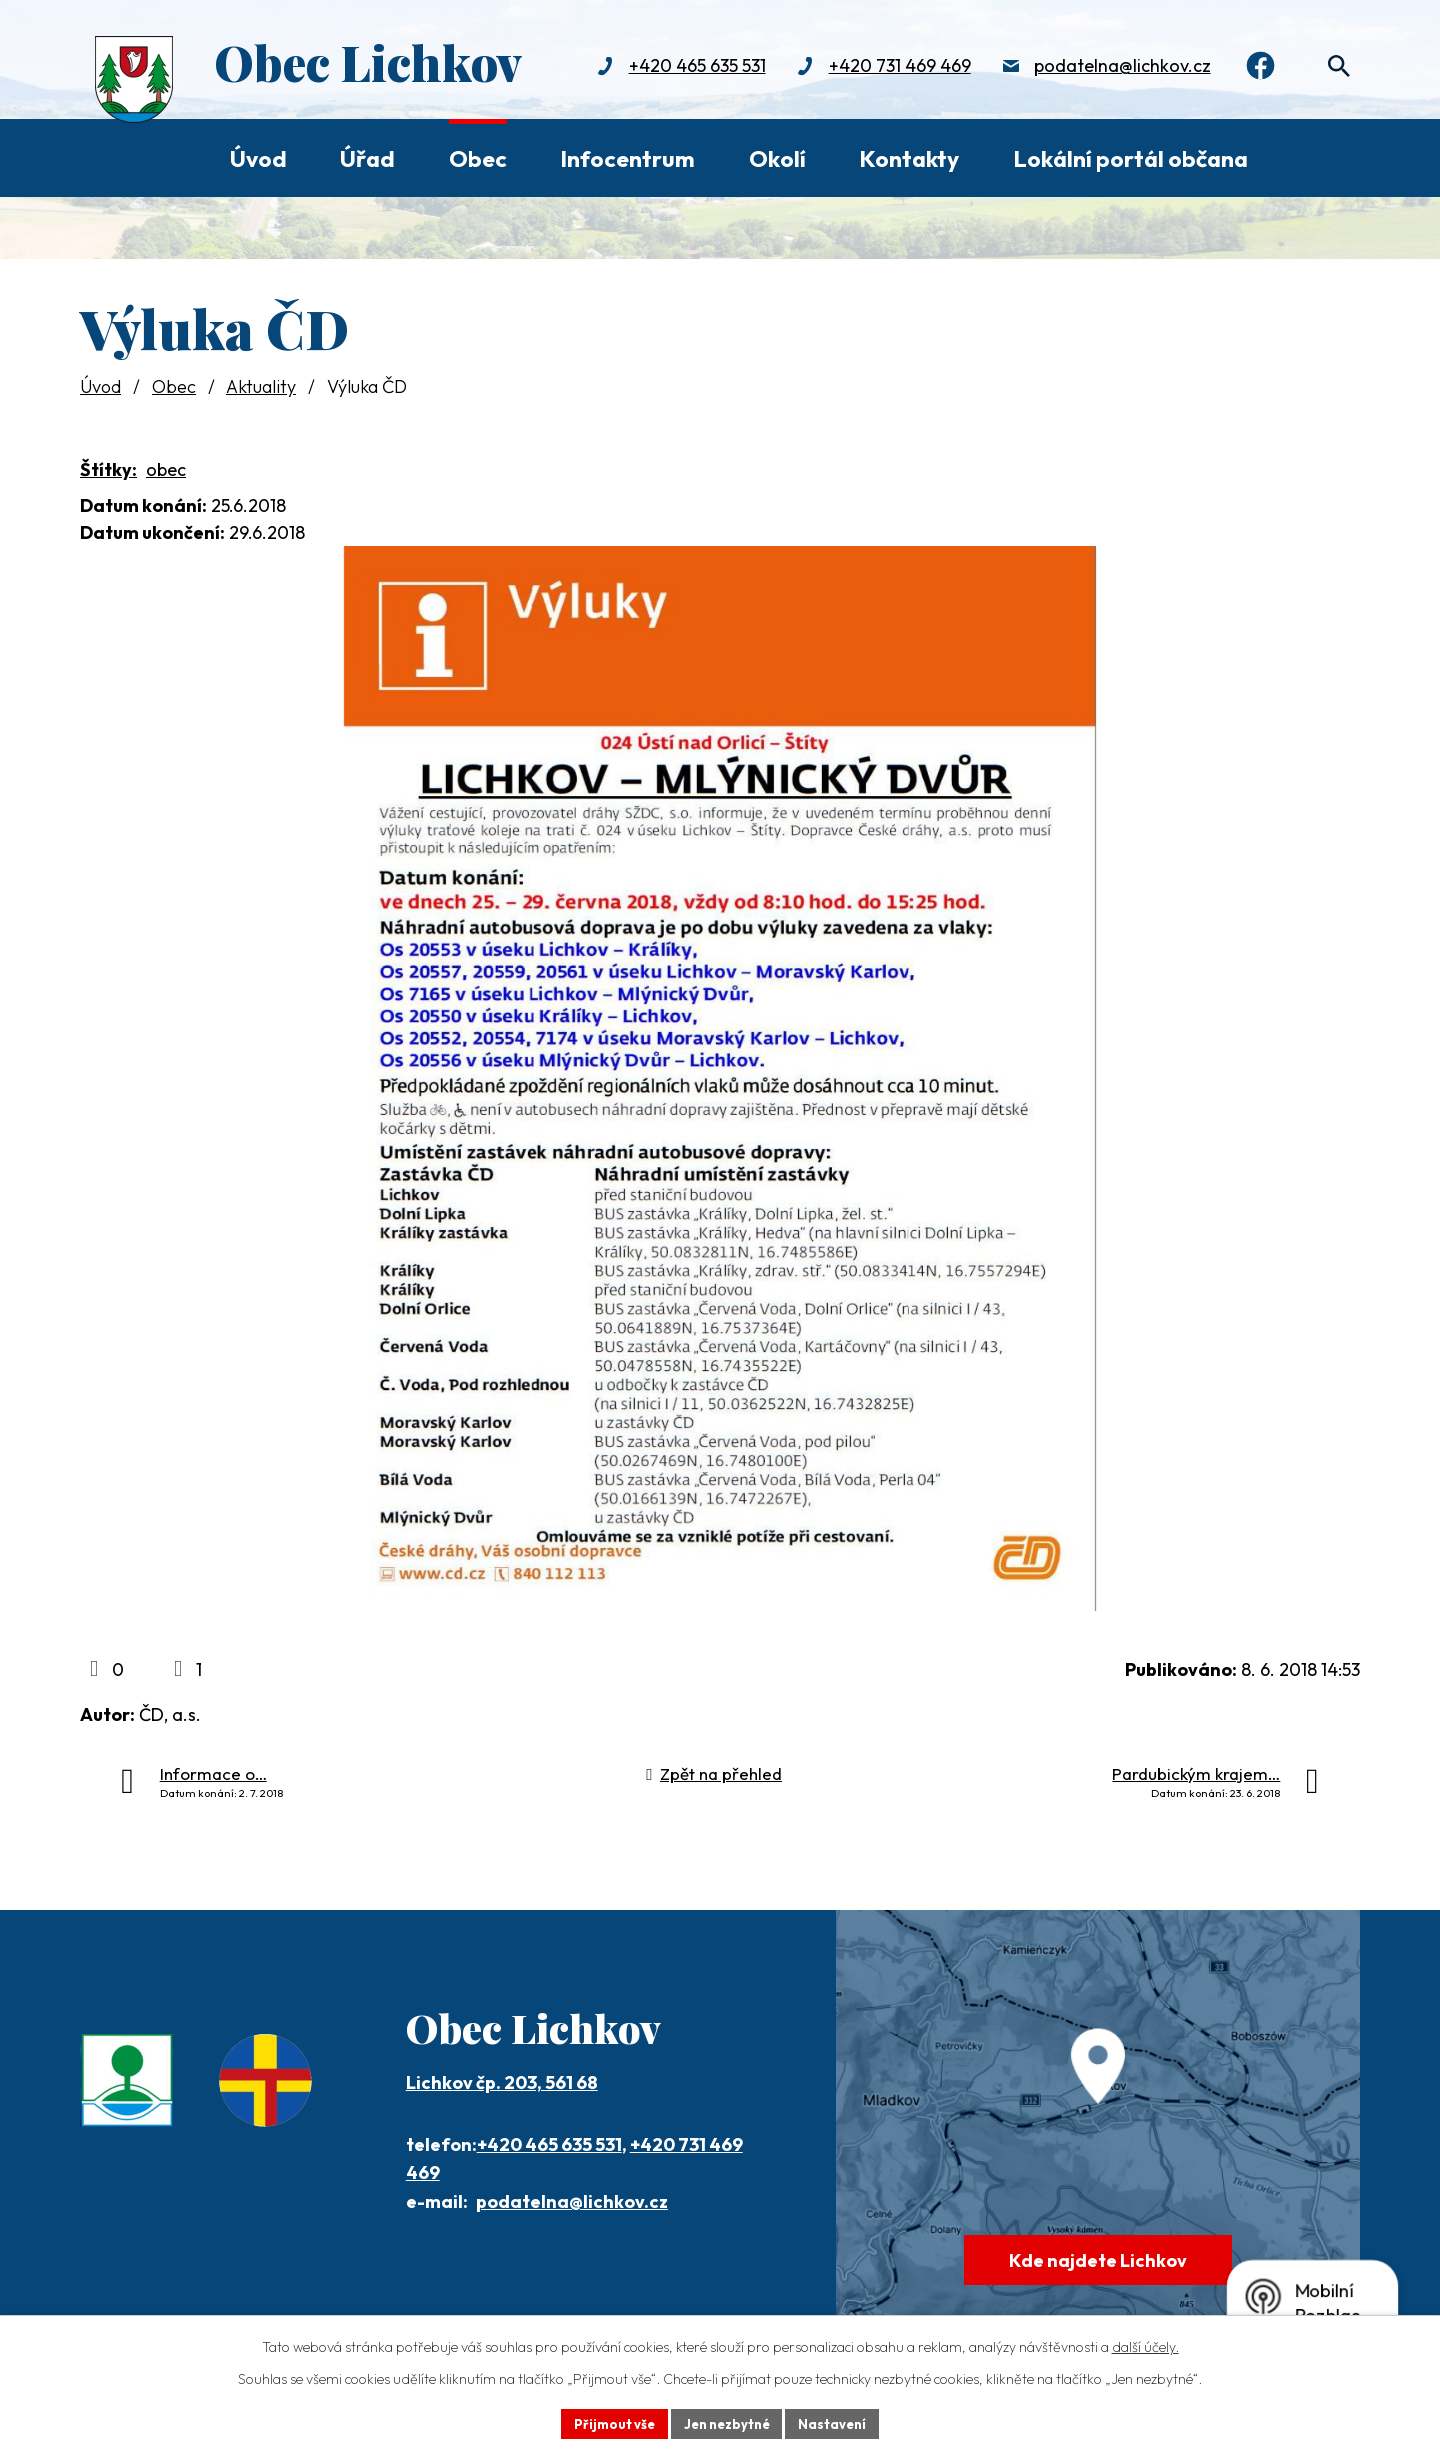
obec (166, 469)
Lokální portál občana (1130, 158)
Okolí (777, 158)
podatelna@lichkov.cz (1108, 67)
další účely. (1145, 2344)
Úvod (258, 158)
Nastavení (840, 2422)
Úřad (367, 158)
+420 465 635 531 (683, 67)
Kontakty (909, 158)
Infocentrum (627, 158)
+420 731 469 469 (886, 67)
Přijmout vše (606, 2422)
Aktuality (261, 386)
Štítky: (108, 469)
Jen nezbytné (727, 2422)
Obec (478, 158)
